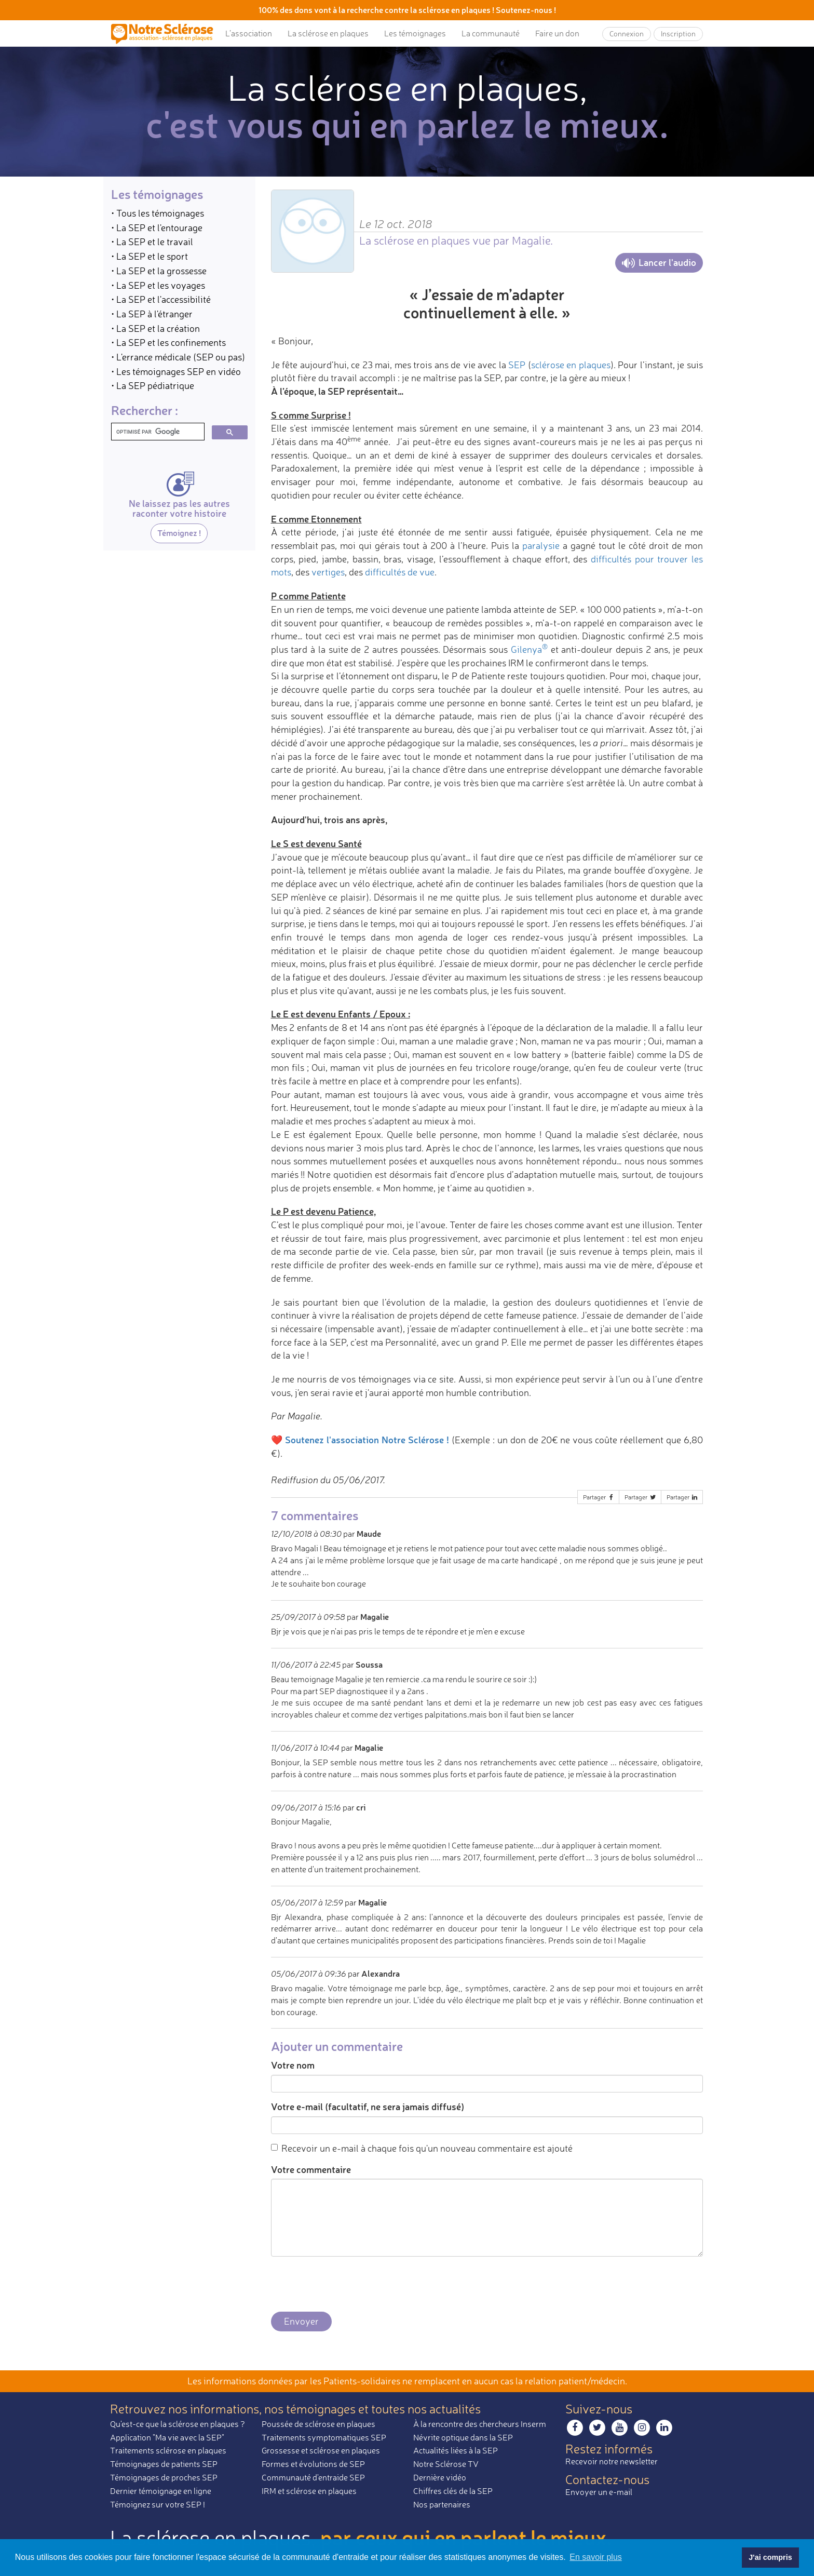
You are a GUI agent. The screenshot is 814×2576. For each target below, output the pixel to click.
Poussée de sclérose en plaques (318, 2424)
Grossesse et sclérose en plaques (321, 2450)
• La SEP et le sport (149, 256)
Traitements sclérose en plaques (168, 2450)
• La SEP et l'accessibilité (161, 299)
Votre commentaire (311, 2169)
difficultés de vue (400, 572)
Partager (599, 1497)
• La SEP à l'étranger (152, 313)
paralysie (541, 545)
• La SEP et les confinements (168, 342)
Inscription (678, 33)
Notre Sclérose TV (446, 2464)
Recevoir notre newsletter (611, 2461)
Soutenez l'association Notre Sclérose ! (367, 1439)
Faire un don (557, 33)
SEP (516, 364)
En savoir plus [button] (595, 2557)
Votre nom (293, 2065)
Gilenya (529, 649)
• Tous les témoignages (157, 213)
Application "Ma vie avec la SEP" (167, 2437)
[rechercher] (156, 432)
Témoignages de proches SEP (164, 2477)
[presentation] (350, 2284)
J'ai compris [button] (770, 2557)
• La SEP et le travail (152, 241)
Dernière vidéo (439, 2477)
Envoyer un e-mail (598, 2492)
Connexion (626, 33)
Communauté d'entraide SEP (313, 2477)
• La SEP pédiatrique (152, 385)
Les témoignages (415, 33)
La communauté (491, 33)
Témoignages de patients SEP (164, 2464)
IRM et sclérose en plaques (309, 2491)
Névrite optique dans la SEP (463, 2437)
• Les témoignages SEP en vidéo (176, 371)
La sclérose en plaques (328, 33)
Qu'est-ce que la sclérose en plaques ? (177, 2424)
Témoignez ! (179, 532)
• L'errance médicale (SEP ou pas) (178, 357)
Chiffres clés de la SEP (453, 2491)
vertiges (328, 572)
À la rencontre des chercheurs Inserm (479, 2424)
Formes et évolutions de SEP (313, 2464)
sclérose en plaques (570, 364)
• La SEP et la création (155, 328)
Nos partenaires (441, 2504)
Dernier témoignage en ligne (160, 2491)
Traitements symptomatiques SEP (324, 2437)
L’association (248, 33)
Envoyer (301, 2321)
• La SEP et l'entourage (156, 227)
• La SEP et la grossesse (159, 270)
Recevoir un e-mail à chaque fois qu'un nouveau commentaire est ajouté (422, 2148)
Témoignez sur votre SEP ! (157, 2504)
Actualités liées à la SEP (455, 2450)
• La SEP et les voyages (158, 285)
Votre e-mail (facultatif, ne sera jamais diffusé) (367, 2106)
